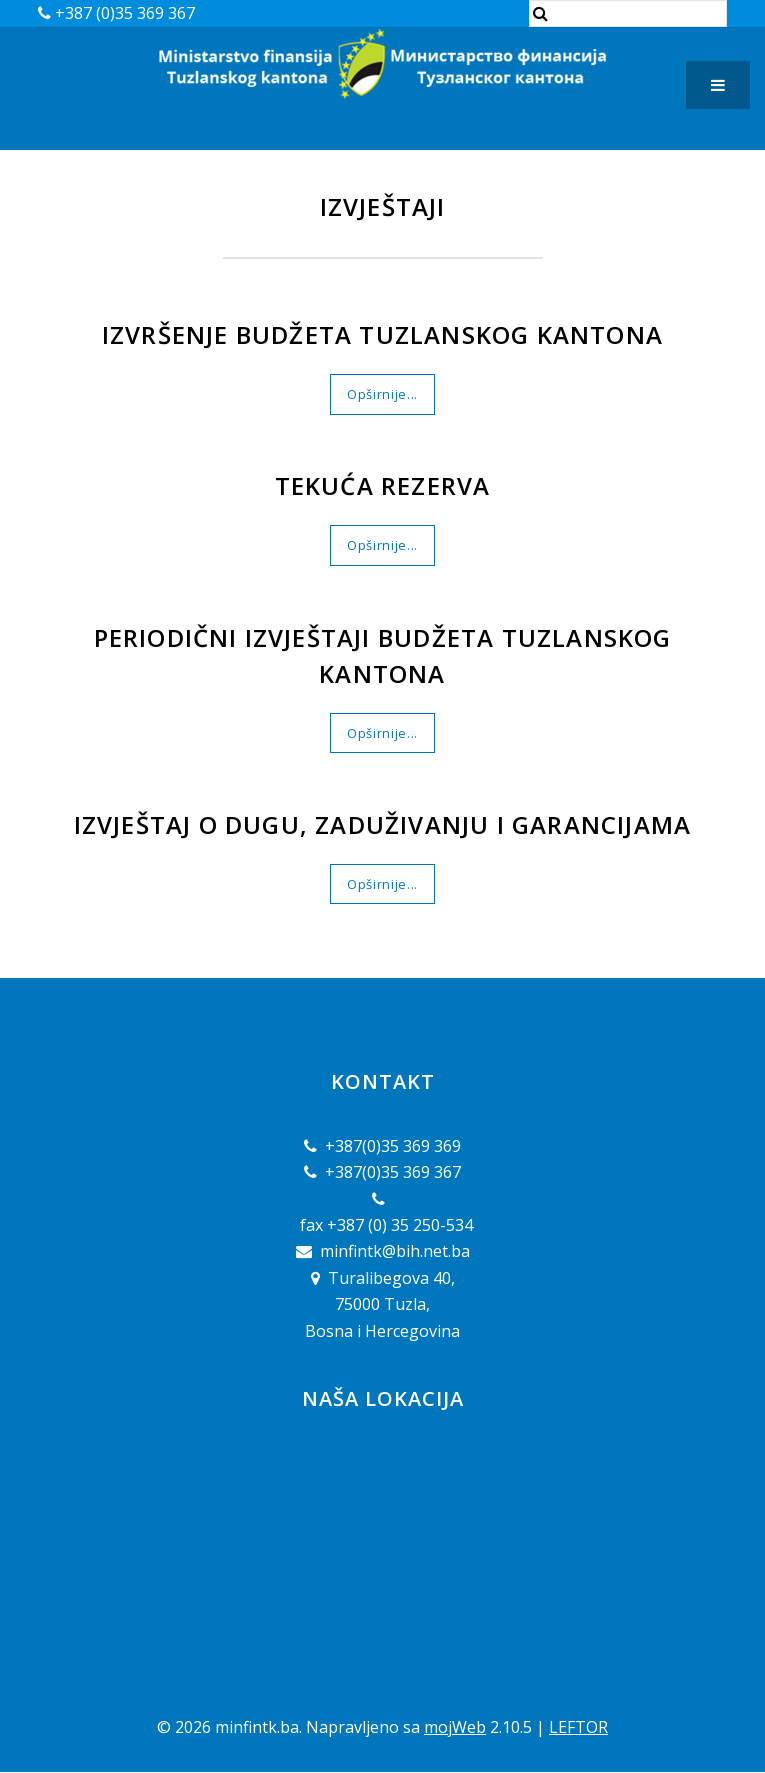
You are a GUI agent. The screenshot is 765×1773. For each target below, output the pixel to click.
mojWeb (455, 1727)
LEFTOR (578, 1727)
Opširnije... (382, 394)
